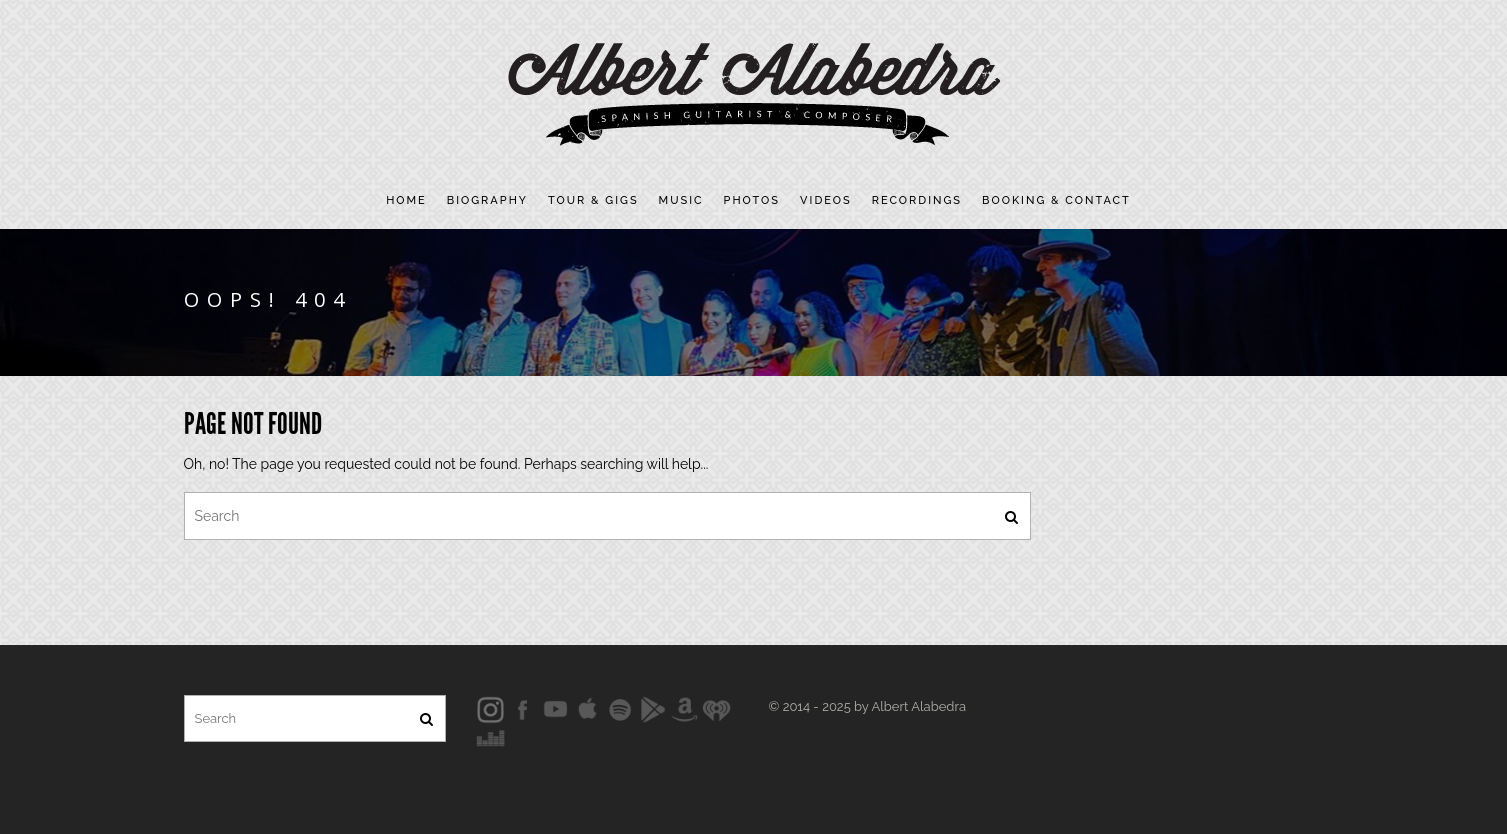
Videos (826, 200)
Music (681, 200)
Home (406, 200)
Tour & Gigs (593, 200)
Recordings (917, 200)
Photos (752, 200)
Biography (487, 200)
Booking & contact (1056, 200)
